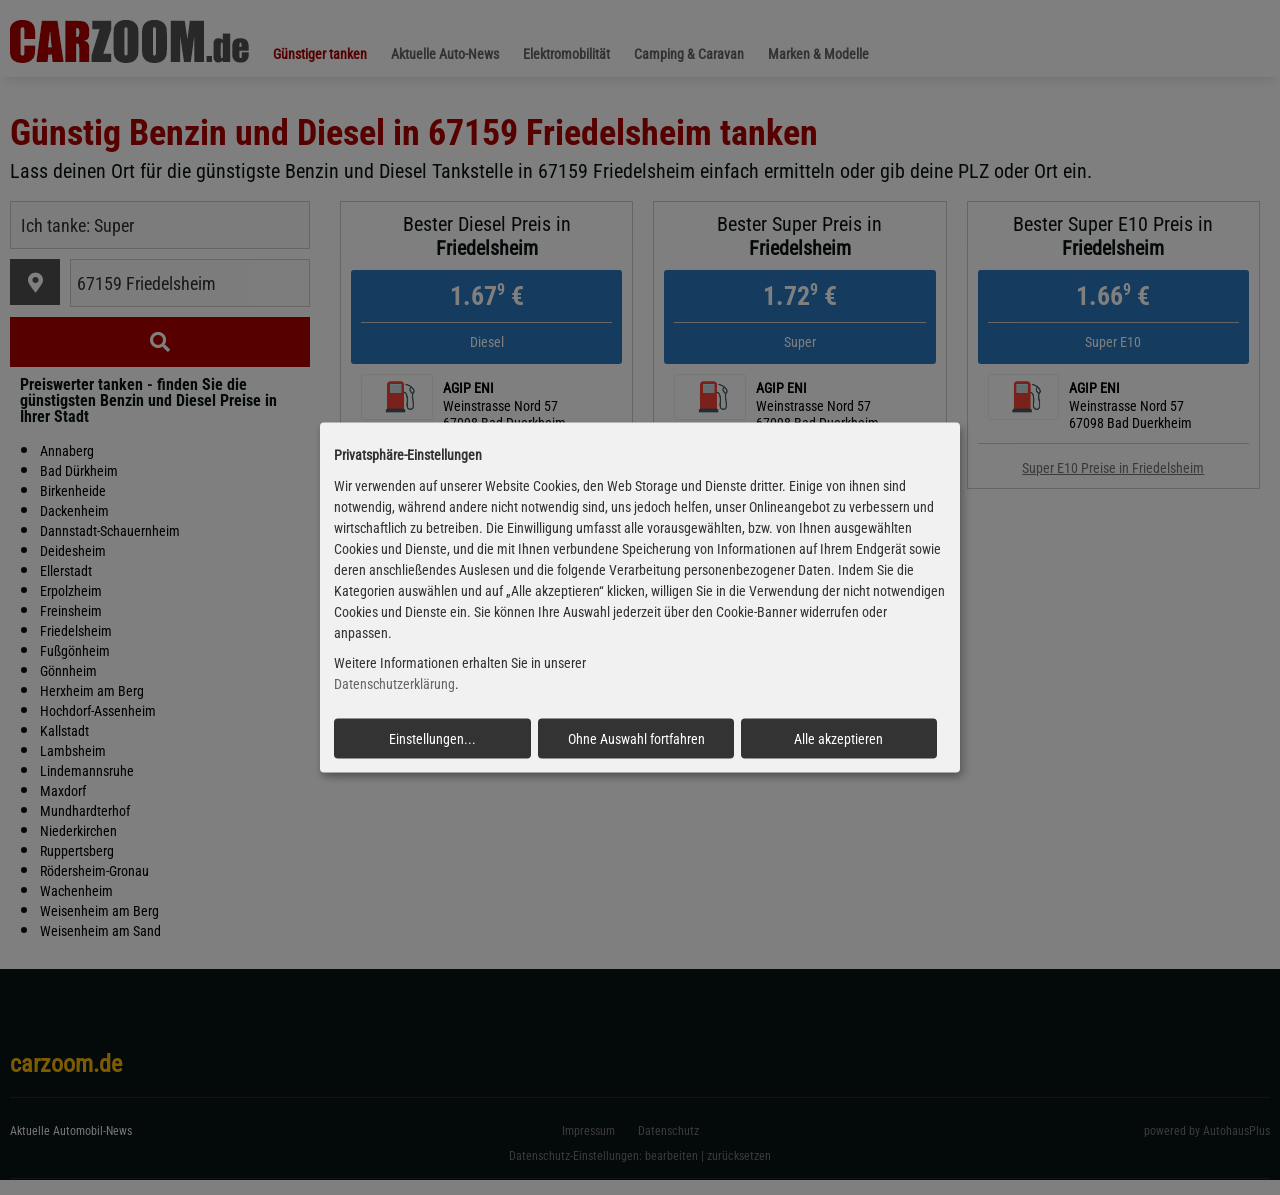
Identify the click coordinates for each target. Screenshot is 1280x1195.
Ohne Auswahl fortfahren (636, 739)
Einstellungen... (432, 739)
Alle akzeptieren (838, 739)
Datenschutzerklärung (394, 684)
